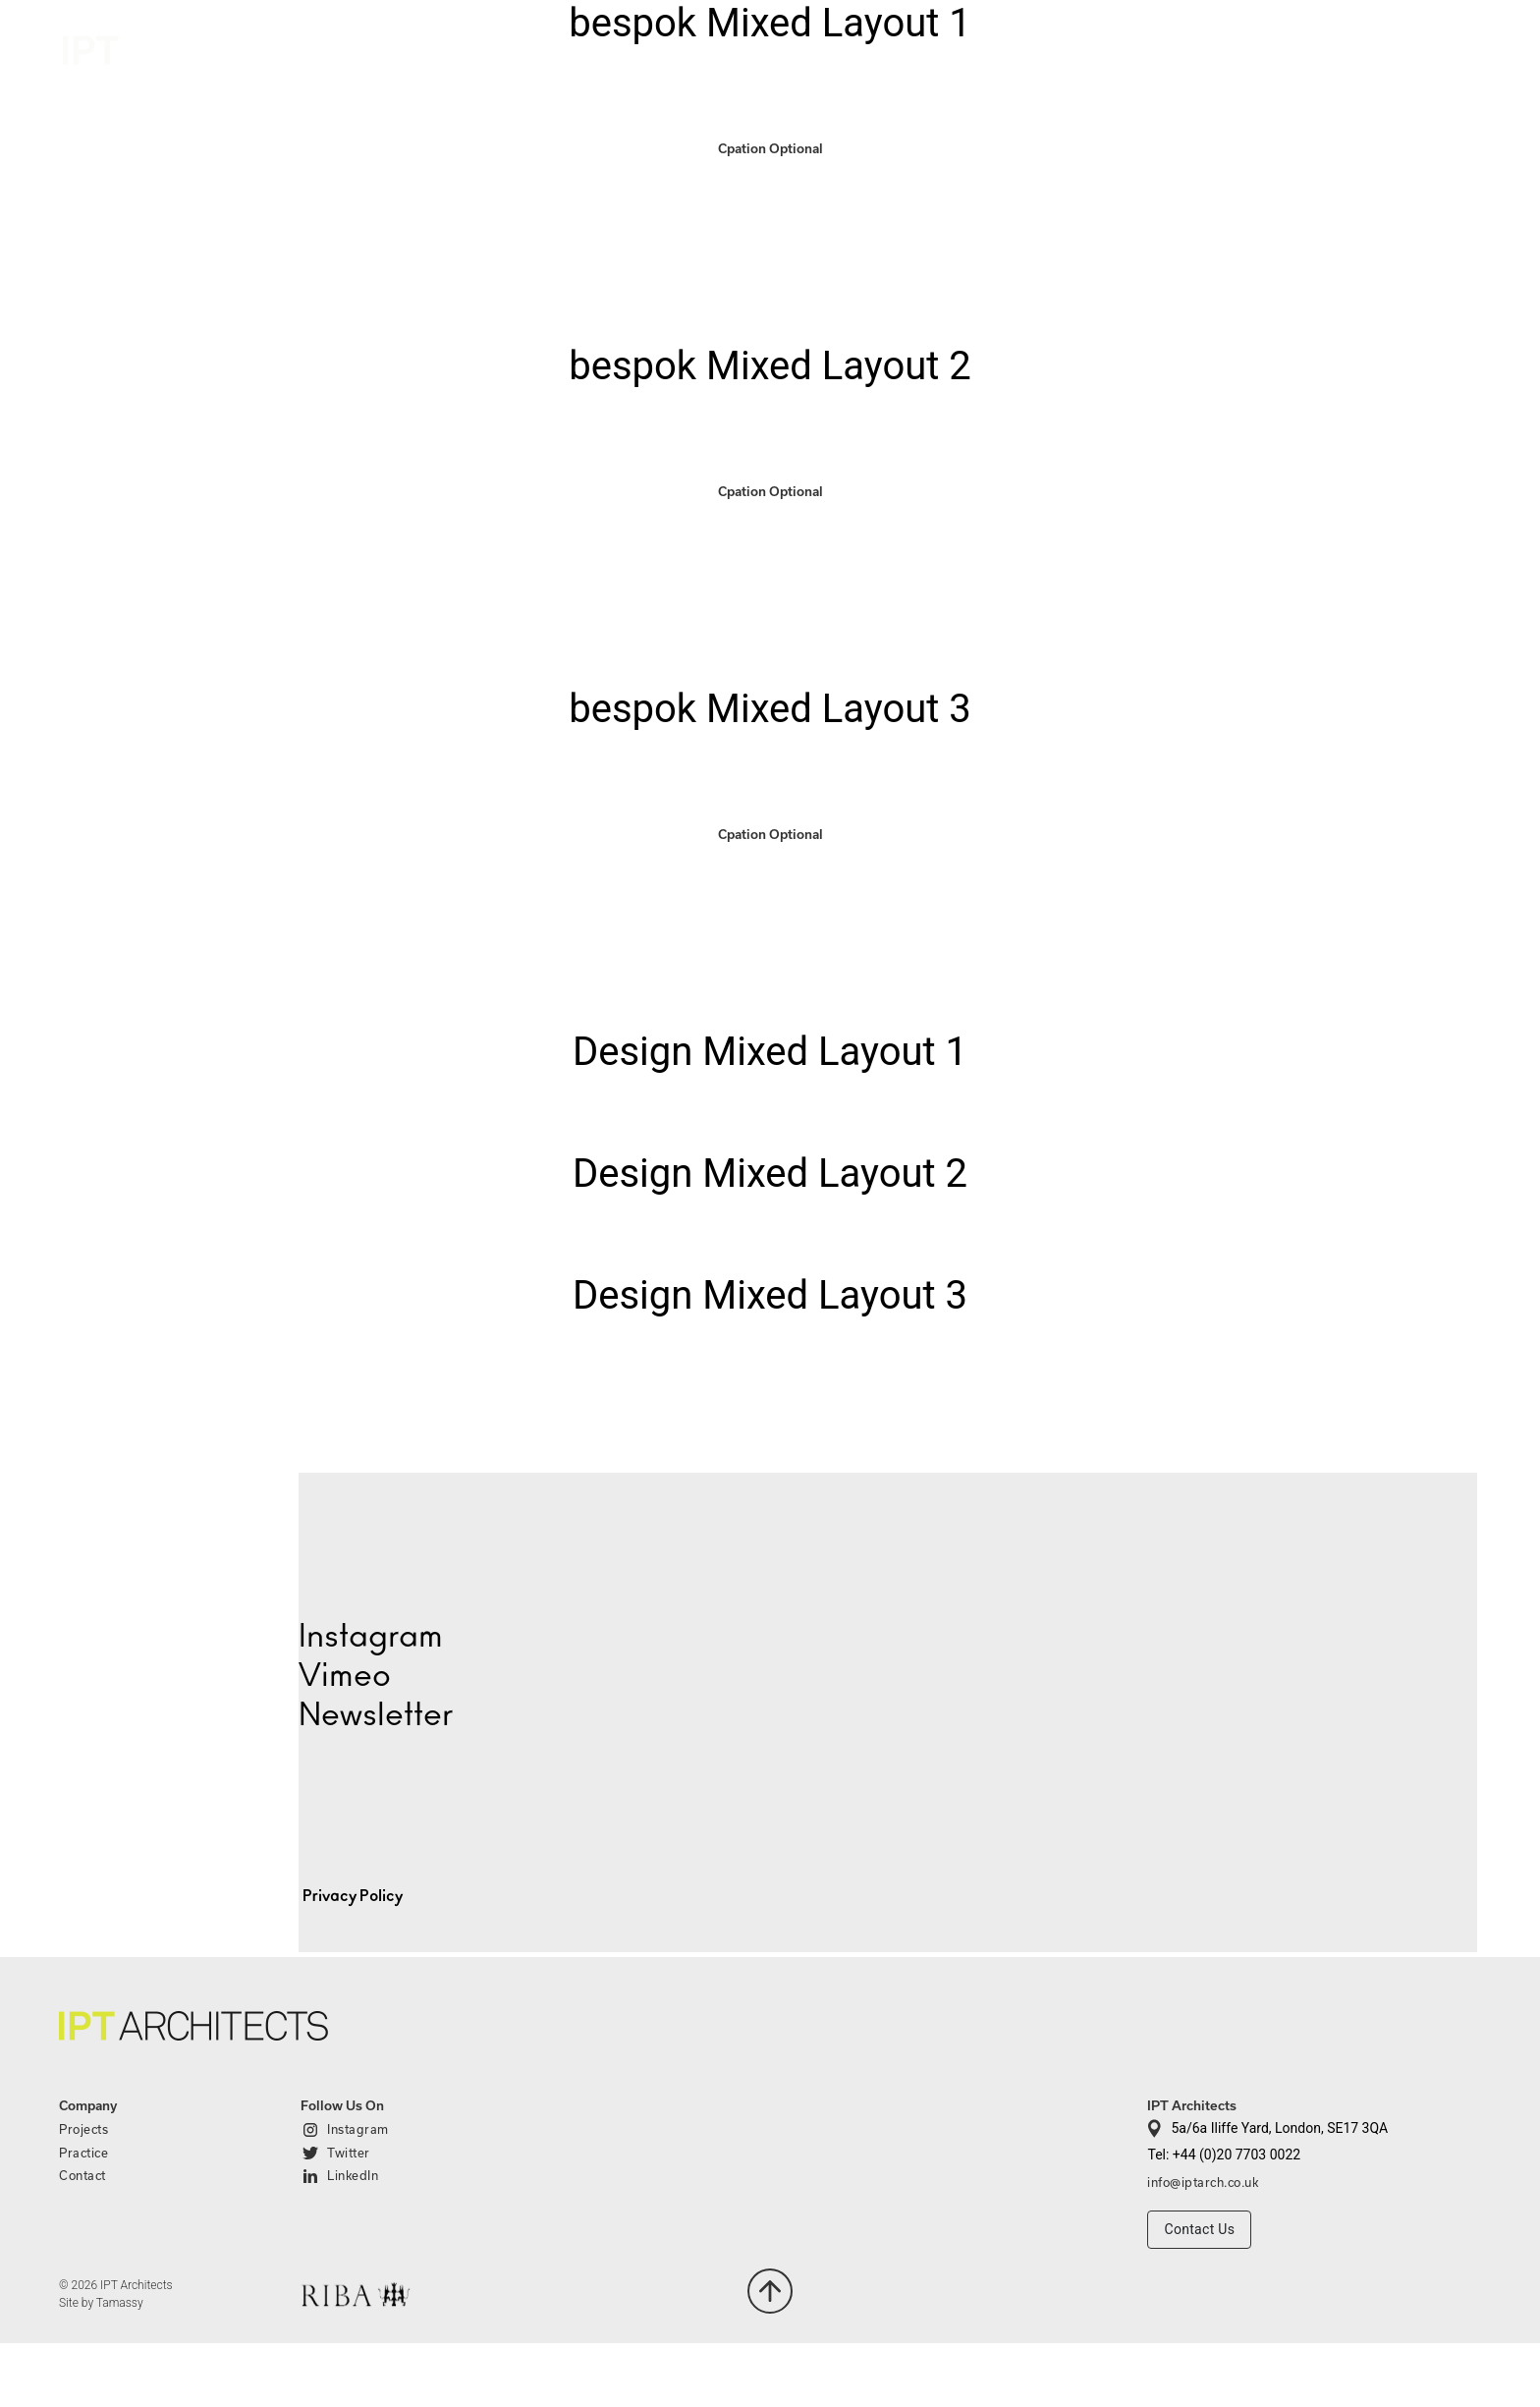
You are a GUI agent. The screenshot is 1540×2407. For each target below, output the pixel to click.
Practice (1316, 47)
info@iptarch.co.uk (1202, 2182)
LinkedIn (352, 2175)
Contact (1439, 50)
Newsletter (376, 1715)
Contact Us (1199, 2229)
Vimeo (345, 1676)
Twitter (348, 2152)
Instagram (358, 2129)
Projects (1206, 47)
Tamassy (119, 2303)
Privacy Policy (352, 1896)
